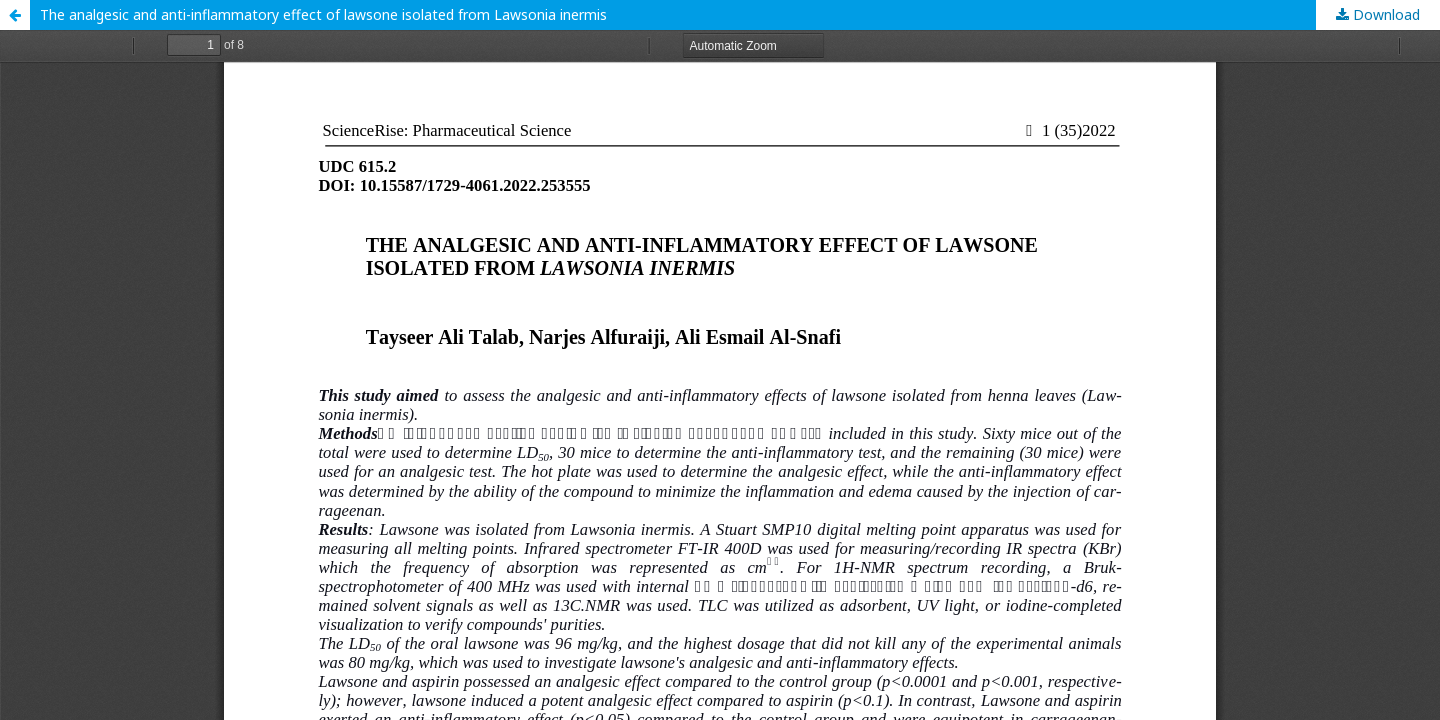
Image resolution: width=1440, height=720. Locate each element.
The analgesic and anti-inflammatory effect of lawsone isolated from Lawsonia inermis (323, 14)
